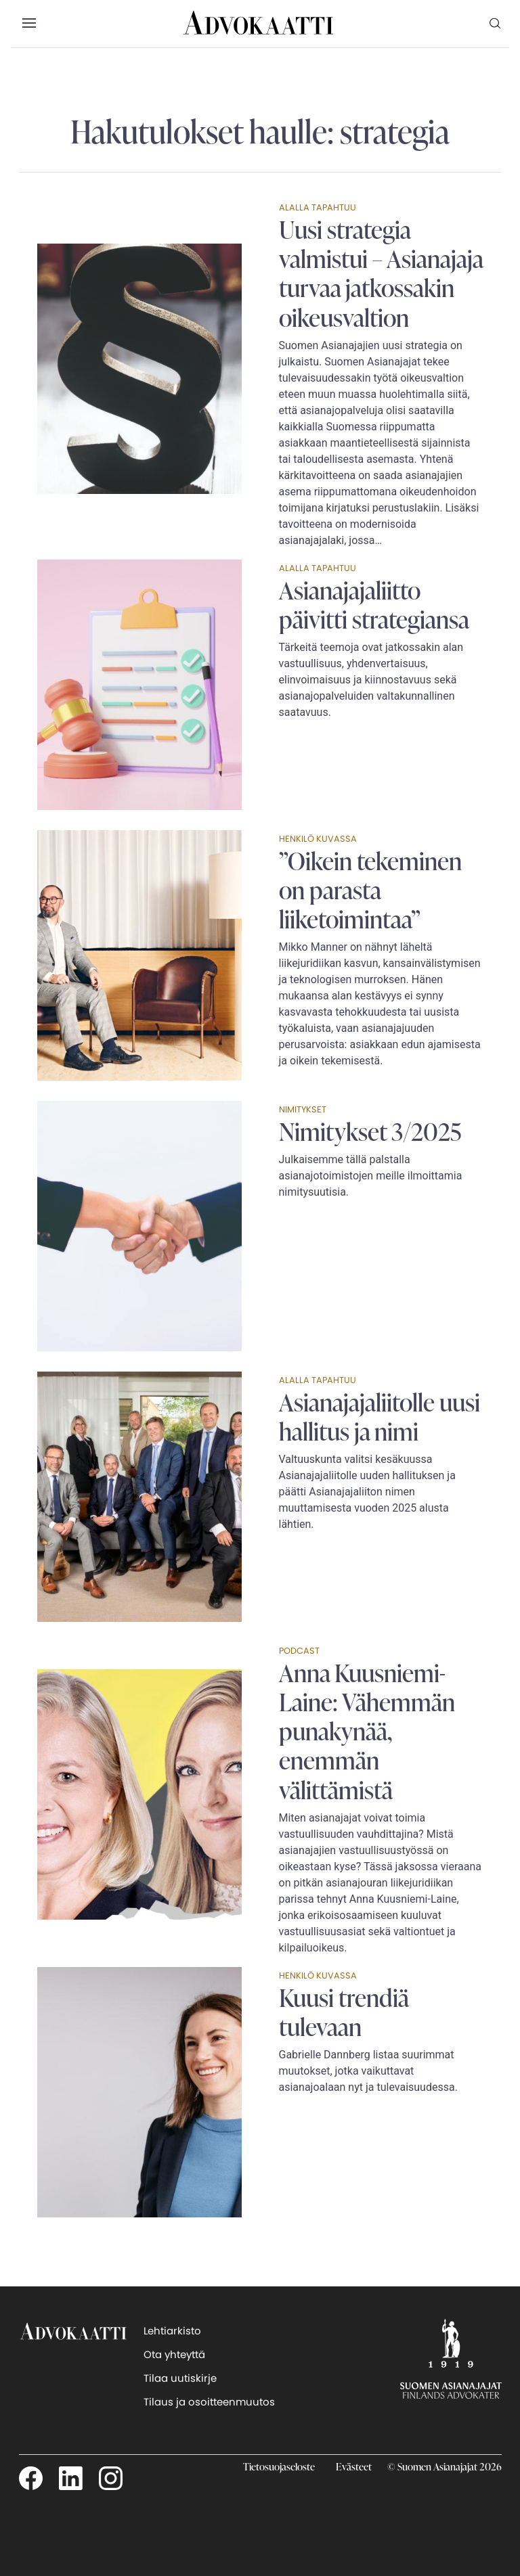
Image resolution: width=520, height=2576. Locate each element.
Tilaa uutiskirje (180, 2378)
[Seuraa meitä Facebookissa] (31, 2477)
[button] (28, 23)
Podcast (299, 1650)
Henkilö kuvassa (318, 838)
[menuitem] (495, 23)
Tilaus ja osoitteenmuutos (209, 2402)
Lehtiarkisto (172, 2331)
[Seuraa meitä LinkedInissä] (71, 2477)
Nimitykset (302, 1109)
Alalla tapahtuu (317, 207)
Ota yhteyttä (174, 2354)
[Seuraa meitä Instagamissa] (111, 2477)
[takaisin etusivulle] (73, 2358)
